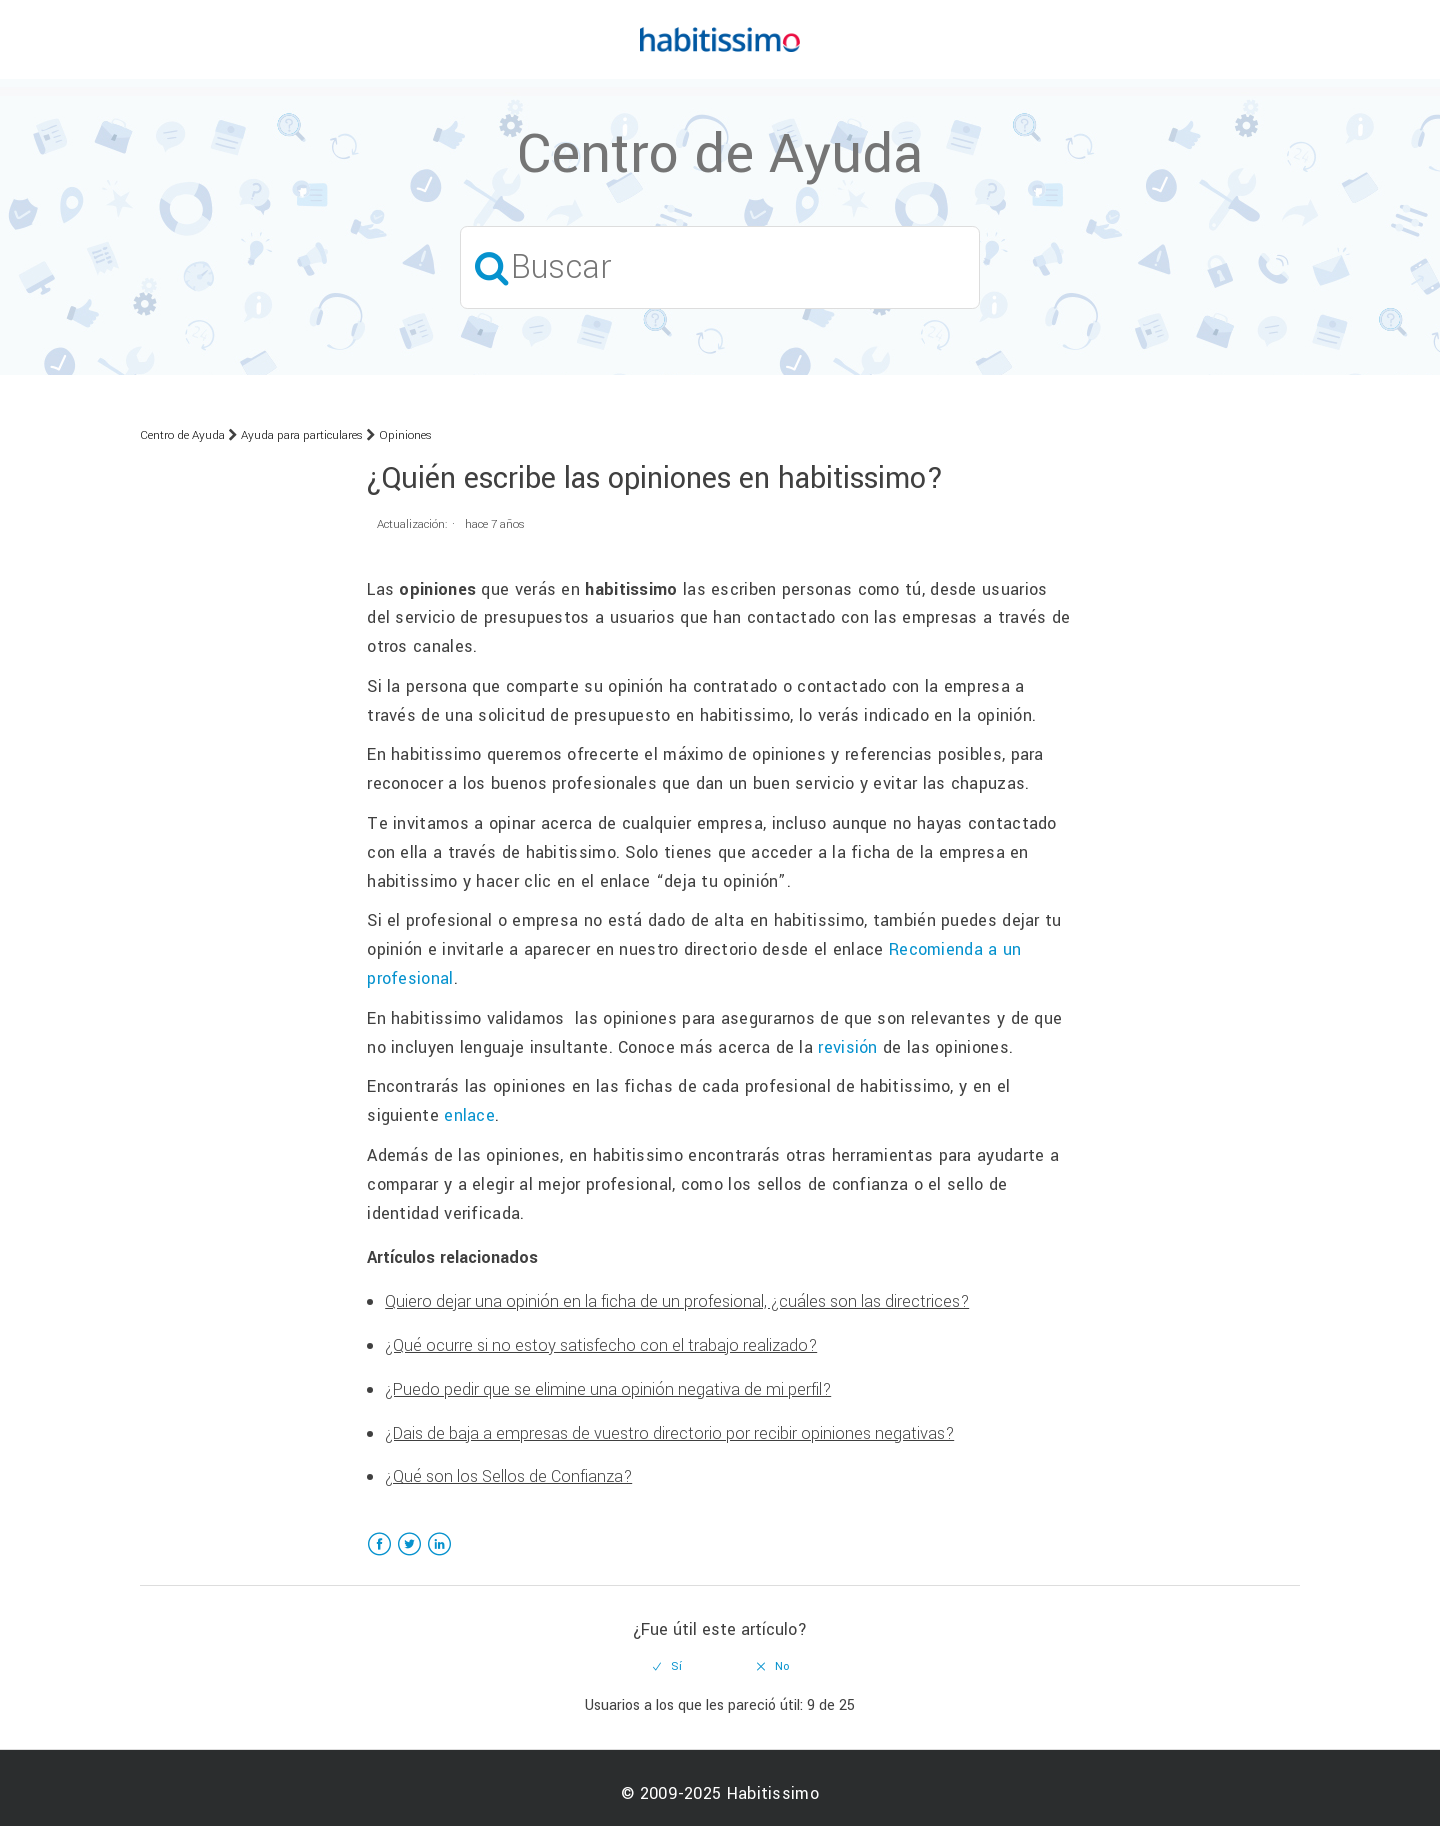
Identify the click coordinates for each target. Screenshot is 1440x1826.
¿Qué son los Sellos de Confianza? (508, 1476)
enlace (469, 1115)
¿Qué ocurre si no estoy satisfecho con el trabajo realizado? (601, 1345)
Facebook (379, 1556)
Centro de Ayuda (182, 435)
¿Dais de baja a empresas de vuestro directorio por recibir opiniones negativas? (669, 1433)
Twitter (409, 1556)
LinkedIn (439, 1556)
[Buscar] (720, 267)
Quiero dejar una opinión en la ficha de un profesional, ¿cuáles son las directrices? (677, 1301)
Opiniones (405, 435)
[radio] (668, 1667)
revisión (847, 1047)
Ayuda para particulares (302, 435)
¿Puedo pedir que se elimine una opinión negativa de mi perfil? (608, 1389)
